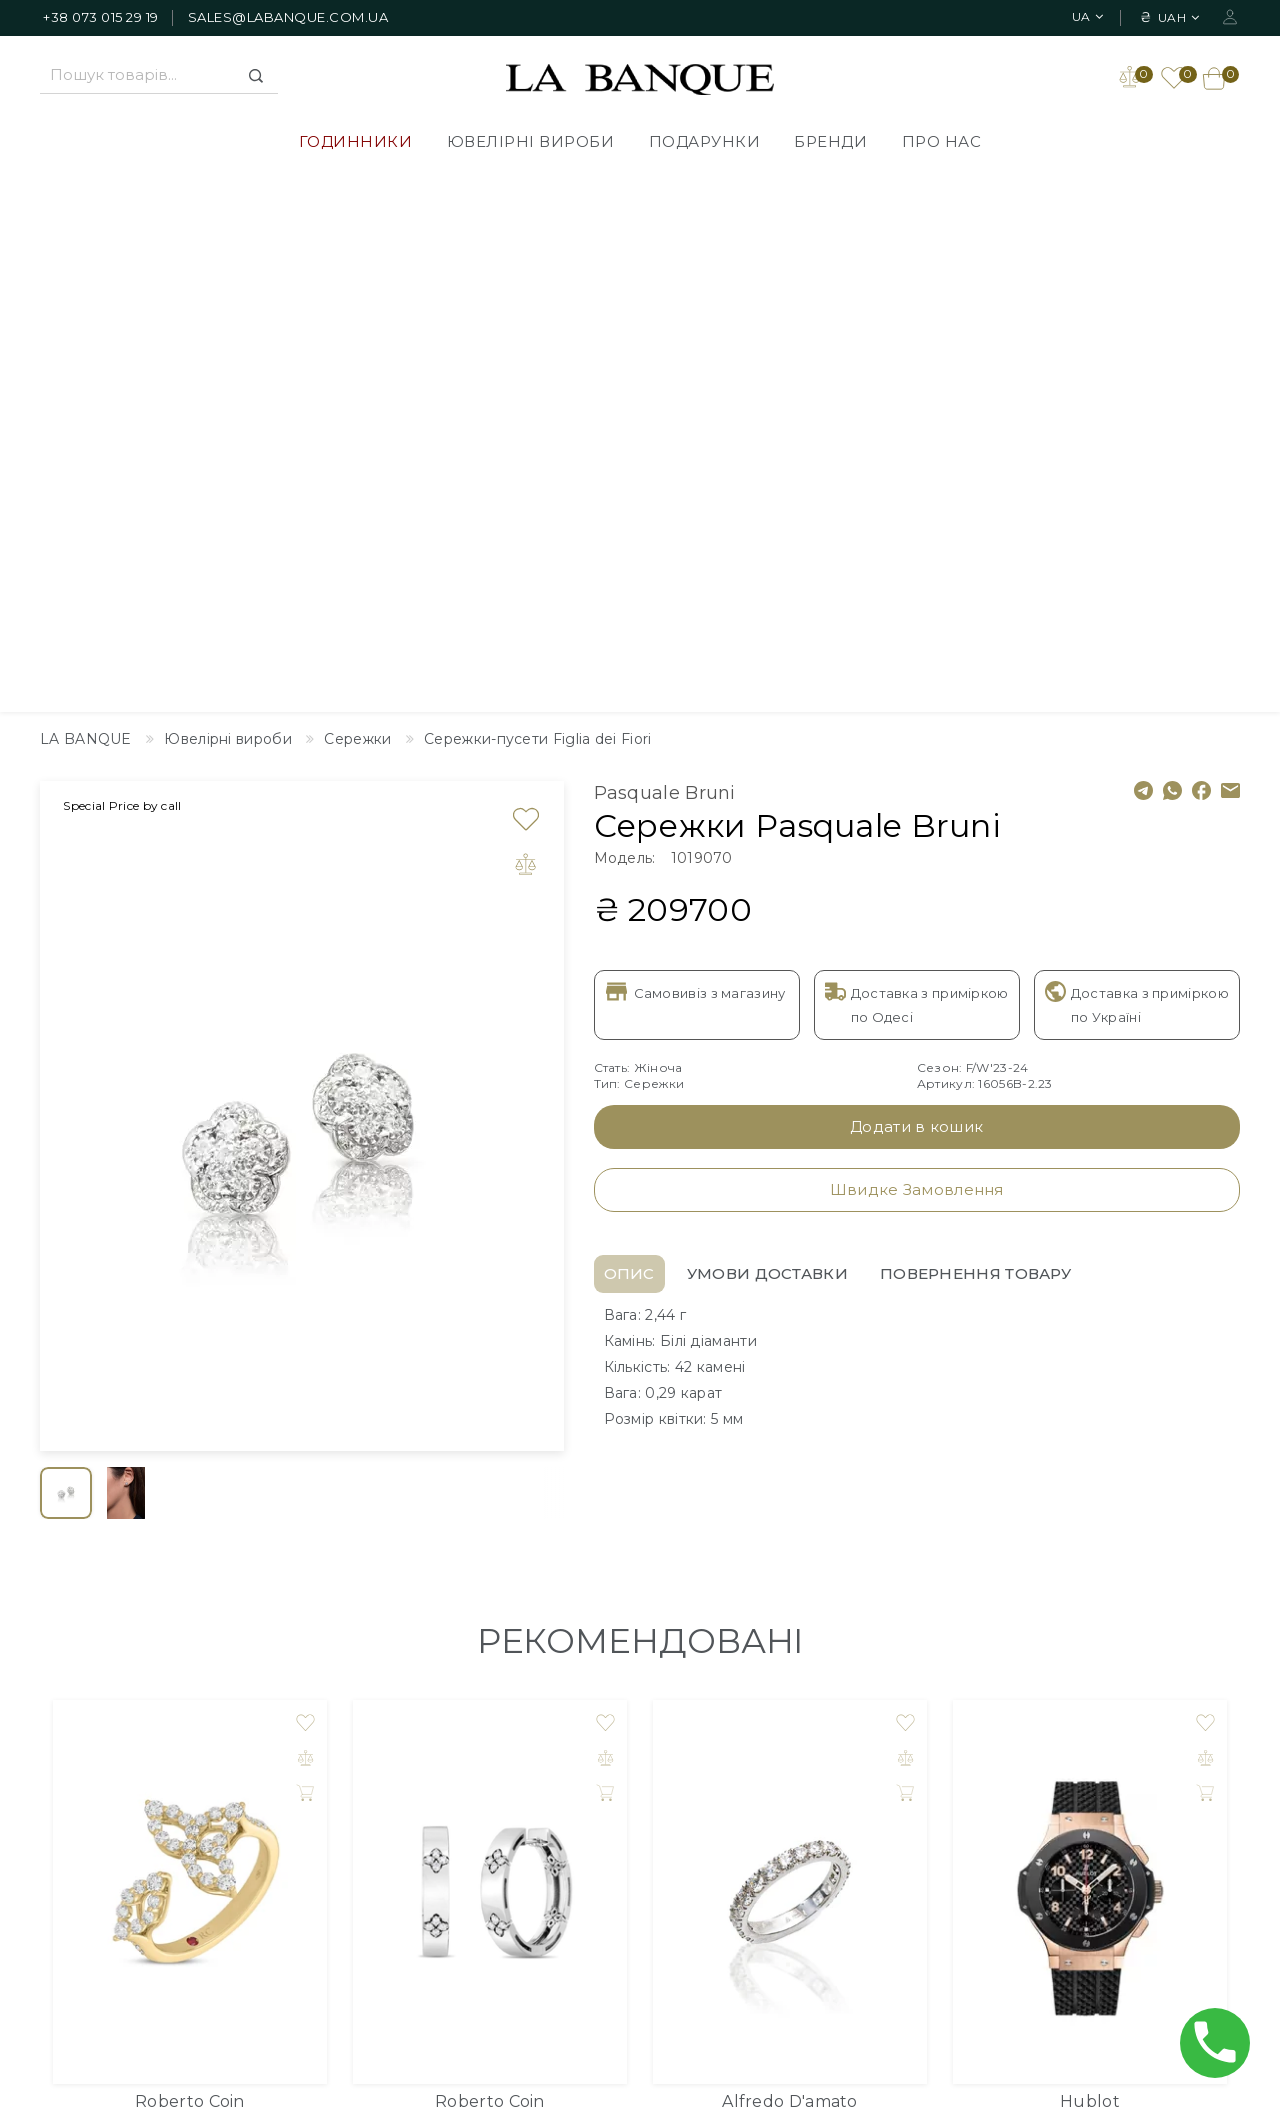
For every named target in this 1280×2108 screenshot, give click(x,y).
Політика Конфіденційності (621, 1823)
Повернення (567, 1883)
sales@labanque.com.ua (288, 17)
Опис (629, 733)
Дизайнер (782, 1763)
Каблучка (790, 1585)
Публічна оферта (584, 1853)
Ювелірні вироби (531, 141)
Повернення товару (975, 733)
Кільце (190, 1585)
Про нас (942, 141)
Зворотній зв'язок (810, 1793)
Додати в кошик (916, 586)
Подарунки (705, 141)
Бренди (830, 141)
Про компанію (573, 1793)
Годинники (356, 141)
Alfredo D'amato (790, 1561)
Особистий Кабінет (1066, 1763)
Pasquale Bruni (665, 253)
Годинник (1089, 1585)
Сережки (489, 1585)
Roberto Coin (190, 1561)
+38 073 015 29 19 (101, 17)
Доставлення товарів (598, 1763)
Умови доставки (767, 733)
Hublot (1090, 1561)
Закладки (1028, 1793)
